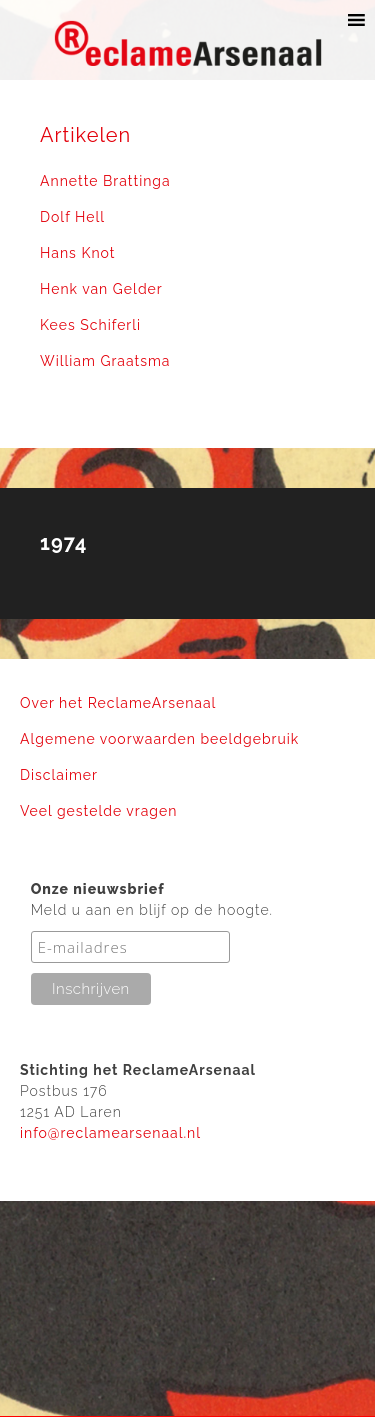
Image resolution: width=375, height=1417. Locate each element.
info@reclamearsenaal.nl (110, 1133)
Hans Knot (77, 253)
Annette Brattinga (105, 181)
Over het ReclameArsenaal (118, 703)
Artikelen (85, 135)
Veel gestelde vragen (98, 811)
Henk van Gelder (101, 289)
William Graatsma (105, 361)
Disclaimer (59, 775)
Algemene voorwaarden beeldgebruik (159, 739)
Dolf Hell (72, 217)
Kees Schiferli (90, 325)
